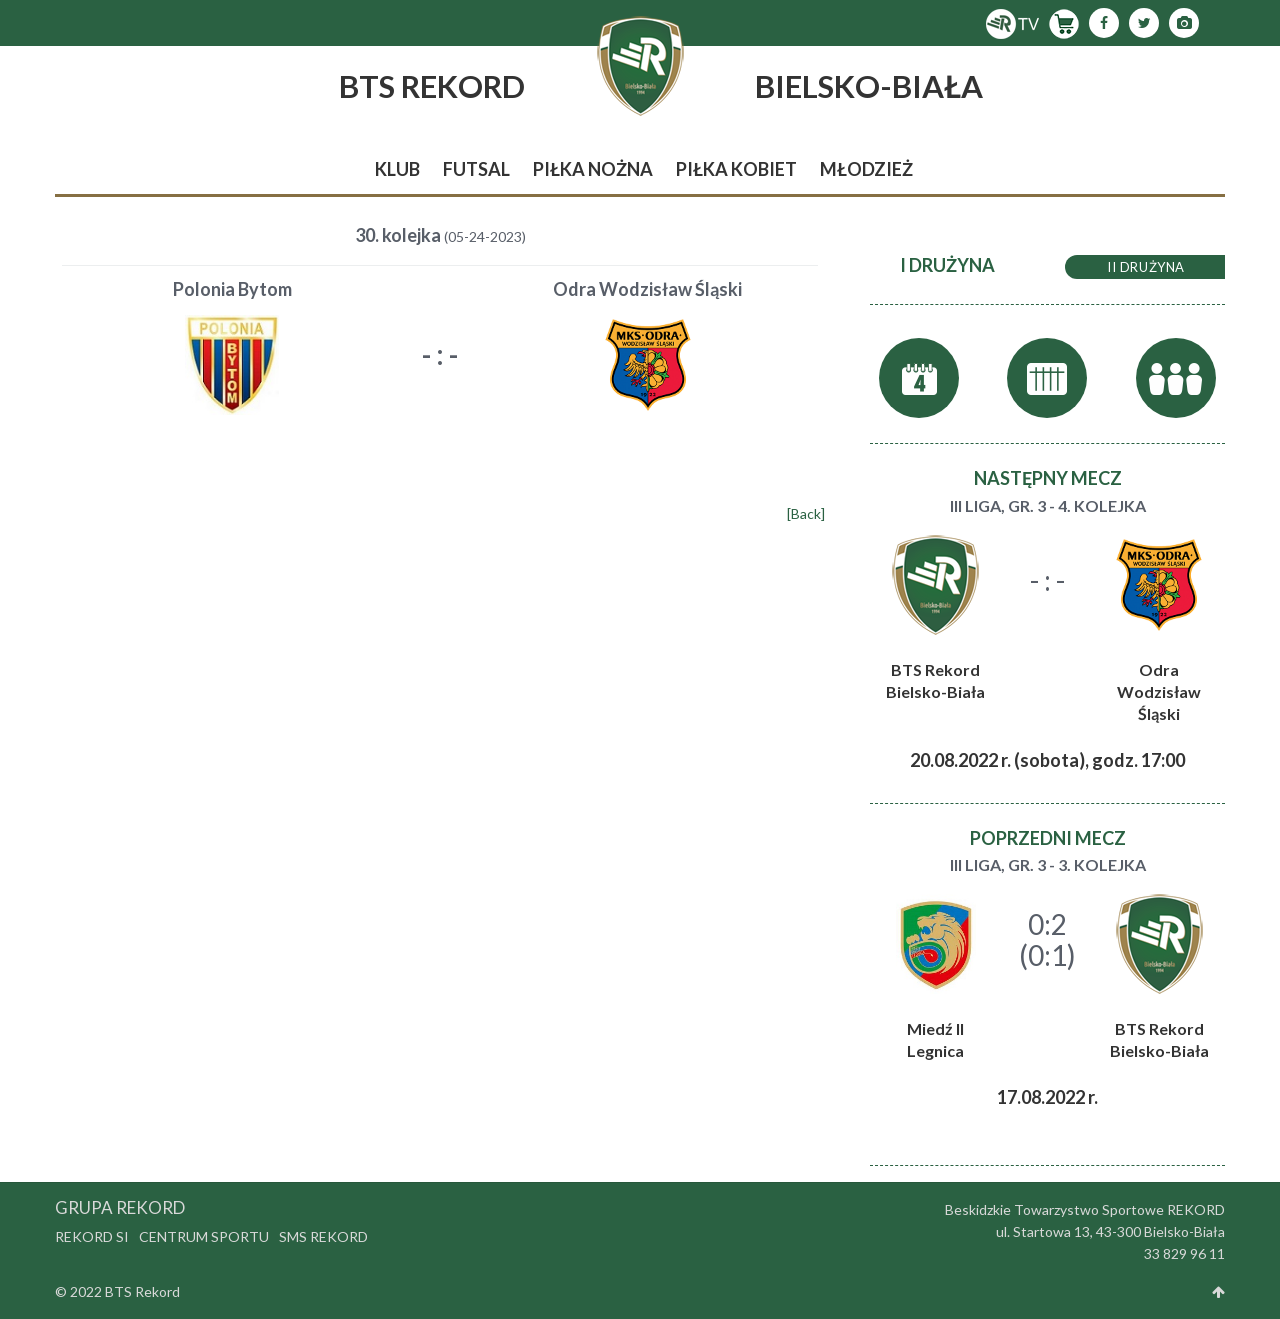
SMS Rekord (323, 1236)
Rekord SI (92, 1236)
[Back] (806, 513)
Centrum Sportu (204, 1236)
